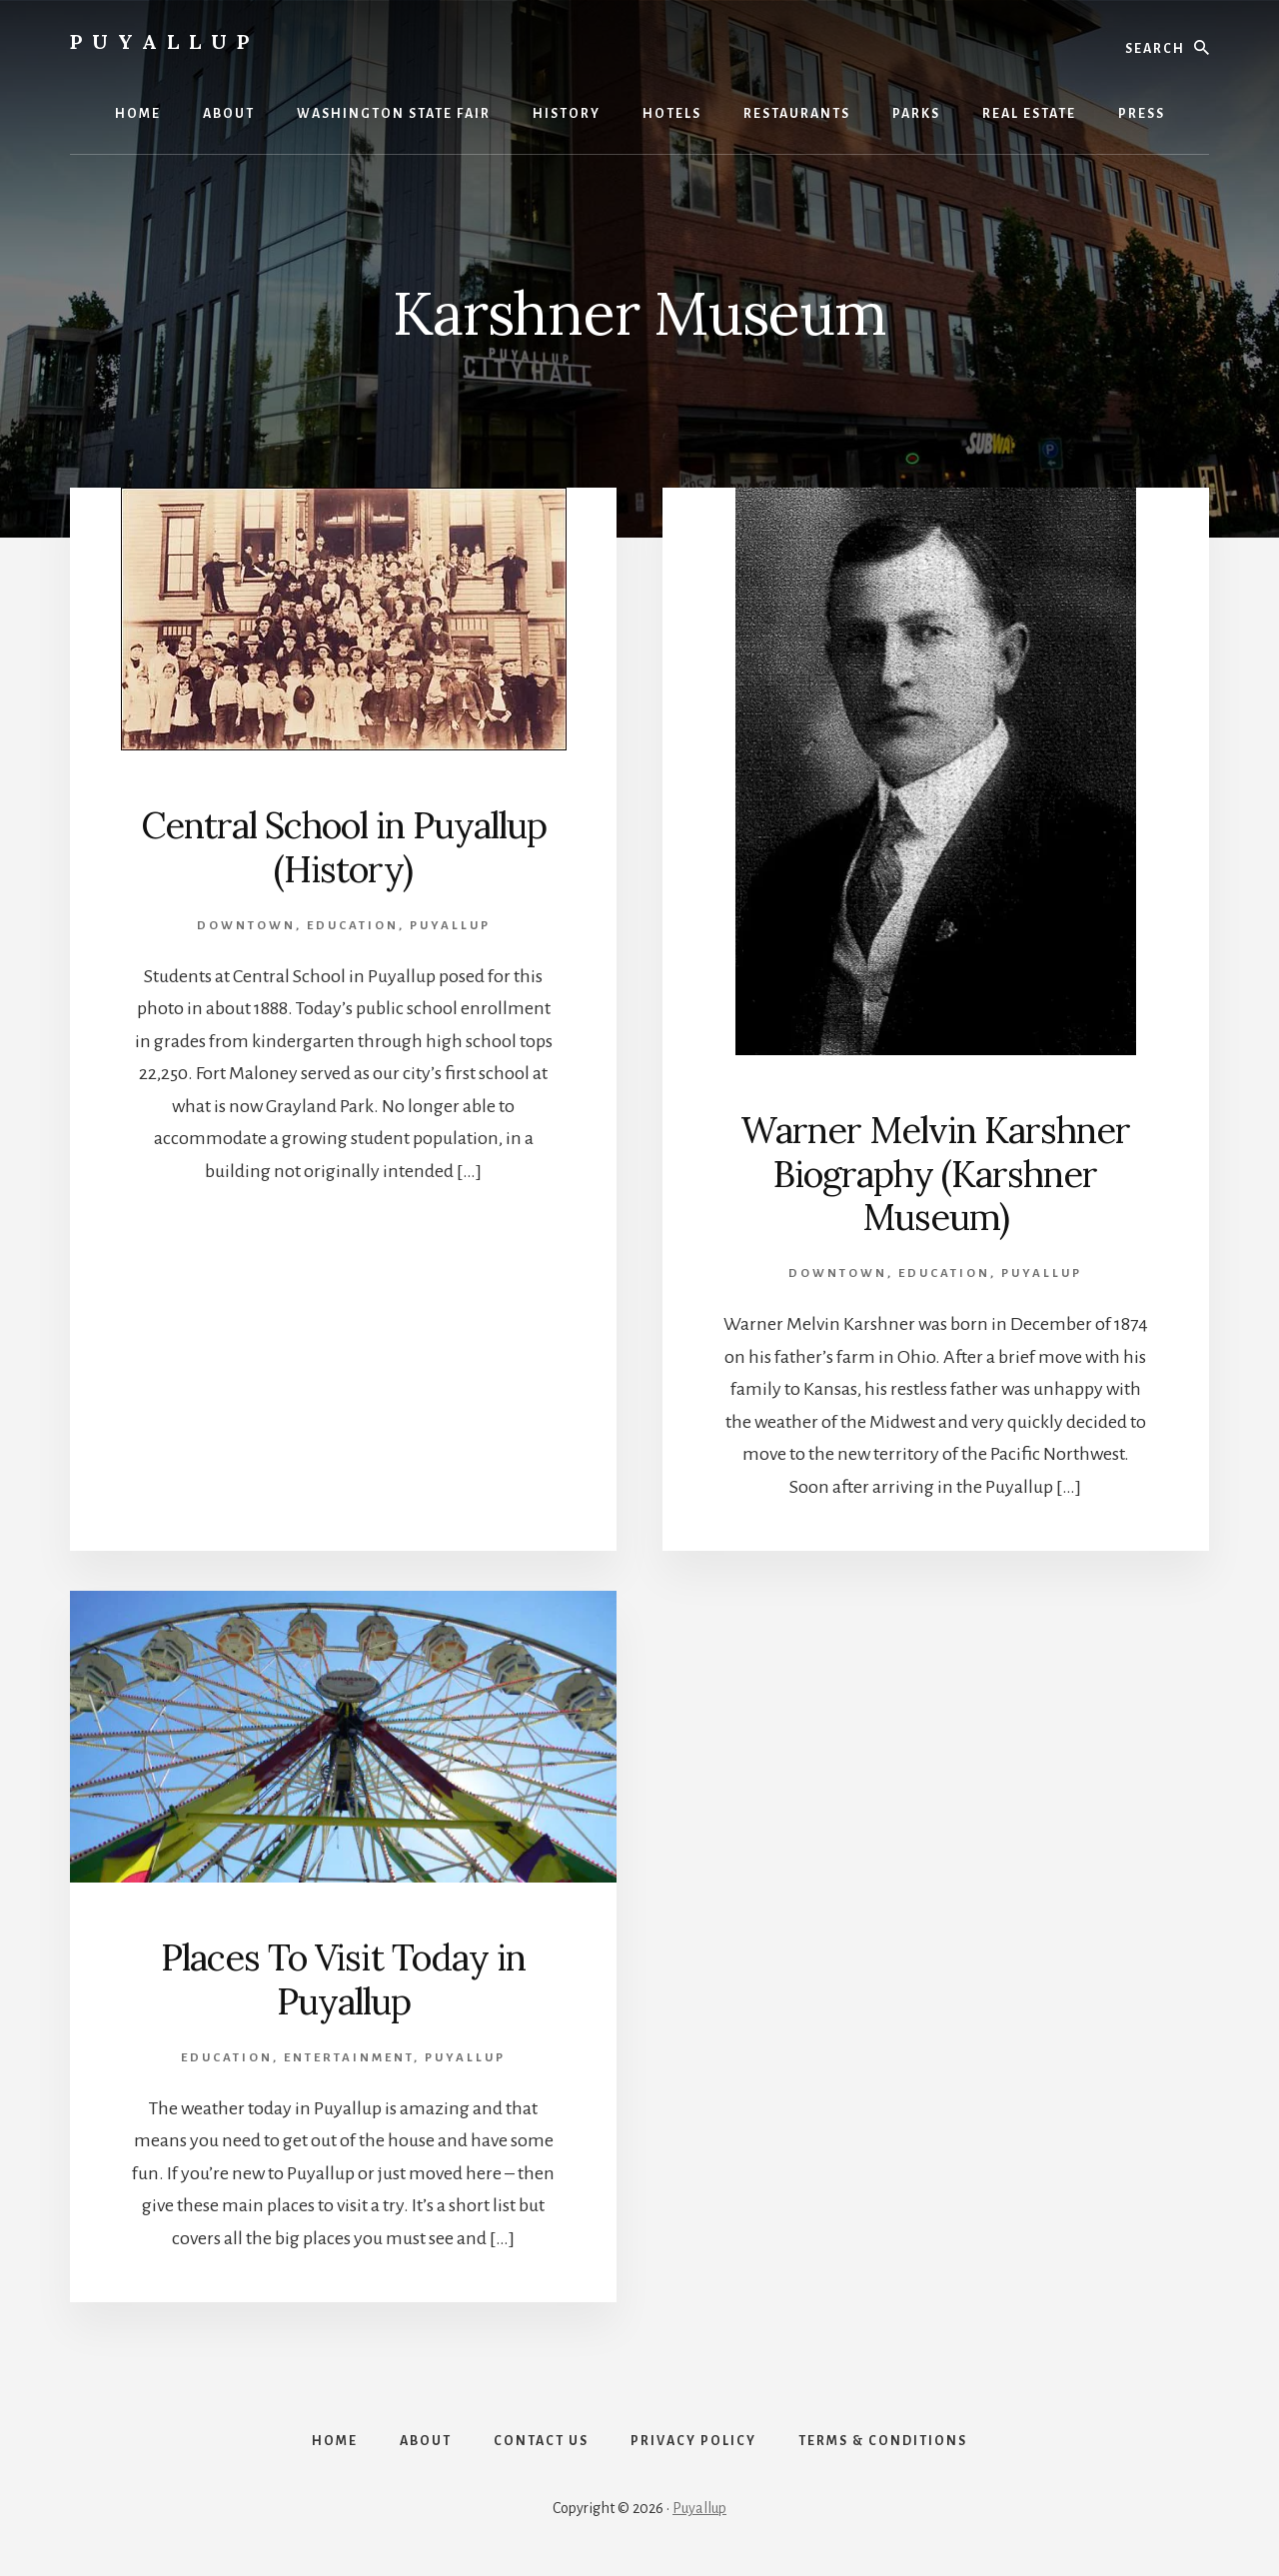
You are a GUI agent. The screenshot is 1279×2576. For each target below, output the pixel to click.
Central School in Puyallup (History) (344, 846)
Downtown (246, 925)
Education (353, 925)
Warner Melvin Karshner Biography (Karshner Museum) (935, 1173)
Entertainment (349, 2057)
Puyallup (164, 41)
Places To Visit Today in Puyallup (343, 1978)
